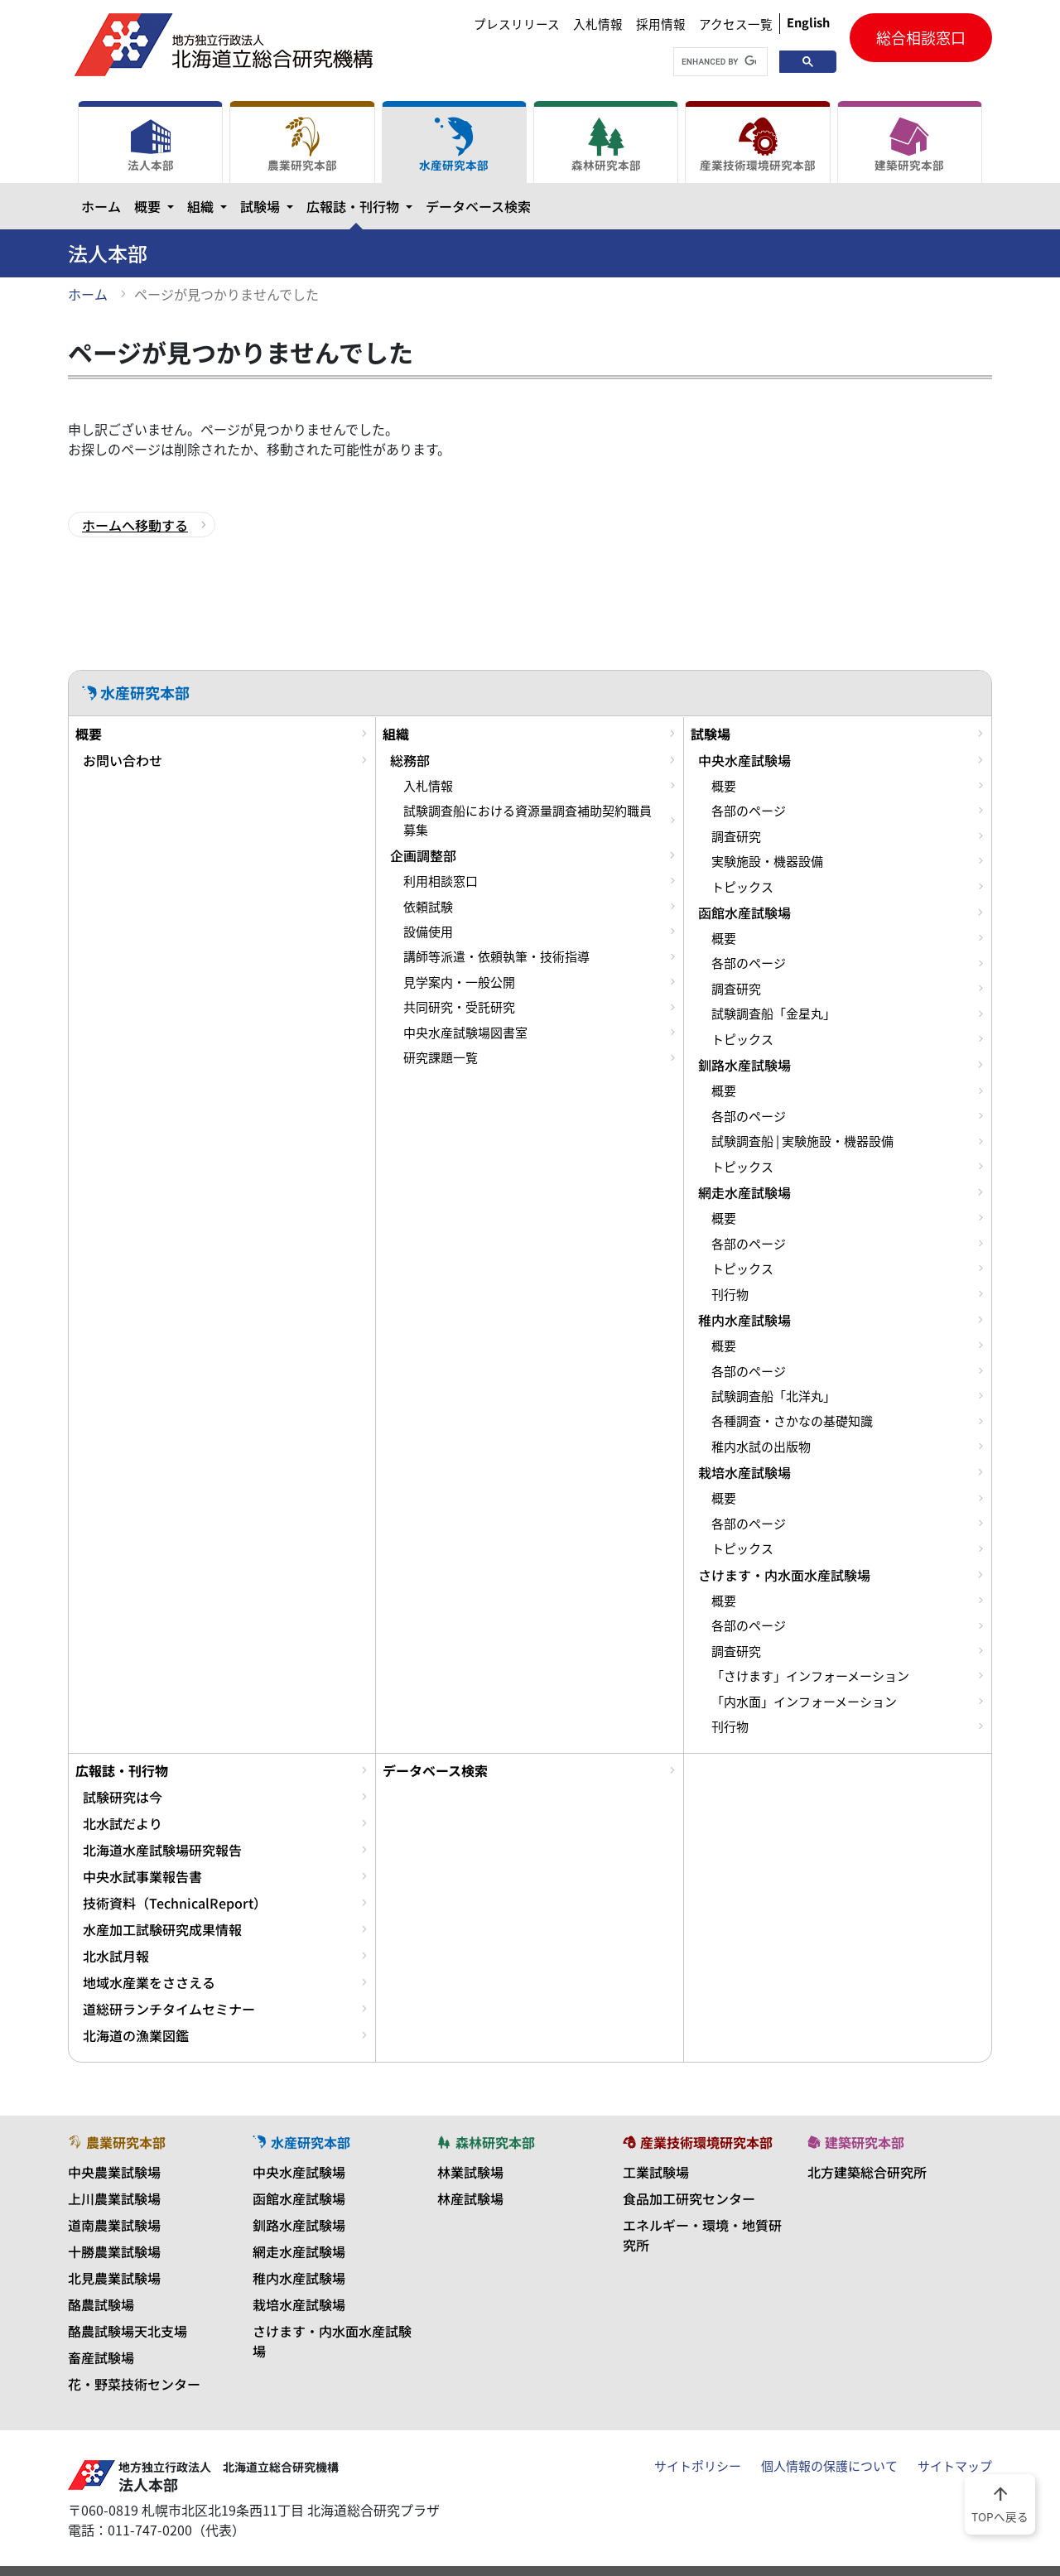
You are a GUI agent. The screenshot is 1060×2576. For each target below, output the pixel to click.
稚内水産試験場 (744, 1320)
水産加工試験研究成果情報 (162, 1929)
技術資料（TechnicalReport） (175, 1903)
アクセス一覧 (736, 24)
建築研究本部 (910, 145)
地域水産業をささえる (149, 1982)
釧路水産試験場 (744, 1065)
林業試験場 (470, 2172)
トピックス (742, 887)
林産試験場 (470, 2198)
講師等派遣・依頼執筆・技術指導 (496, 956)
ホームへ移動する (135, 525)
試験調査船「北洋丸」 (773, 1396)
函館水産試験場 (744, 912)
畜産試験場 (101, 2357)
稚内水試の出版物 (761, 1446)
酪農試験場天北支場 (127, 2331)
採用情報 (661, 24)
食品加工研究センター (689, 2198)
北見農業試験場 (114, 2278)
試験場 (270, 205)
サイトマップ (955, 2466)
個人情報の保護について (829, 2466)
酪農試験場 (101, 2304)
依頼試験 (428, 907)
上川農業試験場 (114, 2198)
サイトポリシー (697, 2466)
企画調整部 (423, 855)
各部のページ (748, 811)
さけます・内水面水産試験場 (784, 1575)
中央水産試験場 (744, 760)
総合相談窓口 (921, 37)
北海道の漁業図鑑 (136, 2035)
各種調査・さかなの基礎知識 (792, 1421)
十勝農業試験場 (114, 2251)
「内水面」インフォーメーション (804, 1701)
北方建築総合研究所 (867, 2172)
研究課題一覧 (440, 1057)
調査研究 (736, 836)
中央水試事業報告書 (142, 1876)
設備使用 (428, 931)
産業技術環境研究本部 (757, 145)
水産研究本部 (454, 145)
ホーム (101, 206)
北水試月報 (116, 1956)
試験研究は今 (122, 1797)
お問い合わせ (122, 760)
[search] (719, 62)
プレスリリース (517, 24)
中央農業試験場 (114, 2172)
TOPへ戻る (1000, 2503)
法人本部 (150, 145)
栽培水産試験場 (744, 1472)
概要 (157, 205)
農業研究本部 (302, 145)
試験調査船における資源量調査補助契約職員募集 (527, 820)
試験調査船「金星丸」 (773, 1013)
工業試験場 (656, 2172)
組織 (210, 205)
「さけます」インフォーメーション (810, 1676)
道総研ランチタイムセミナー (169, 2009)
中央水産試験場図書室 (465, 1032)
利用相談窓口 (440, 881)
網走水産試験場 (744, 1192)
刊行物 (730, 1294)
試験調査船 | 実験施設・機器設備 (802, 1141)
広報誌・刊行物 (362, 205)
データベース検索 (478, 206)
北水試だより (122, 1823)
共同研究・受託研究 (459, 1007)
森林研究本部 (606, 145)
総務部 (410, 760)
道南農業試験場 (114, 2225)
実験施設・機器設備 (767, 861)
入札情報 (598, 24)
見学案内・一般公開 (459, 982)
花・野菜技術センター (134, 2384)
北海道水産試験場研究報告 (162, 1850)
